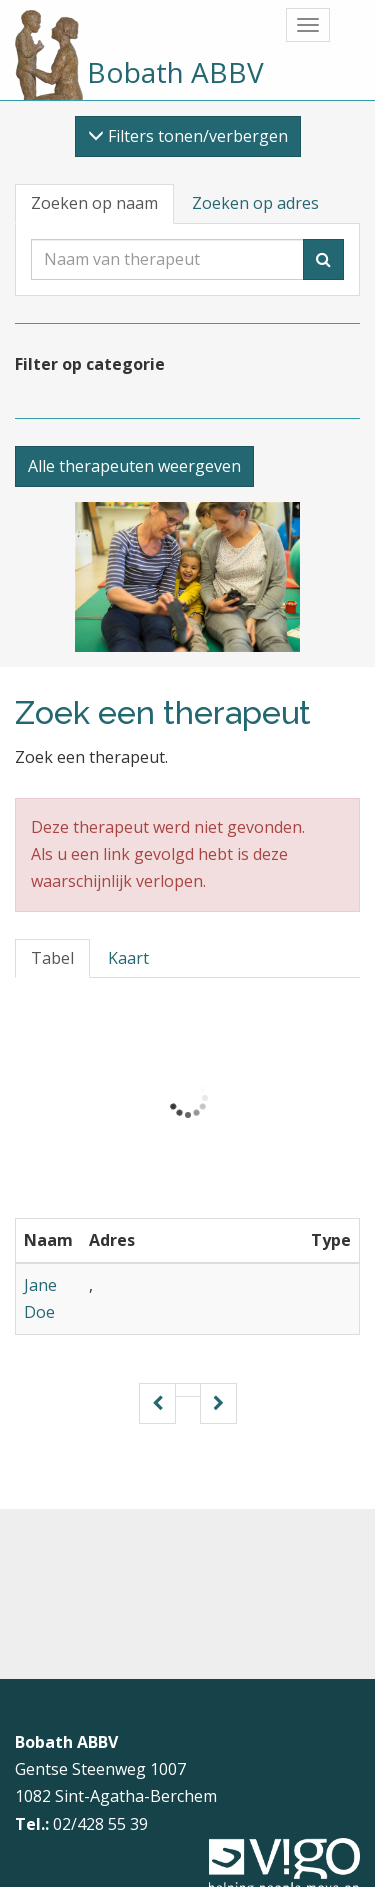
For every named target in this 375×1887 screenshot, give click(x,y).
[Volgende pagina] (218, 1403)
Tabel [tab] (52, 958)
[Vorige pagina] (157, 1403)
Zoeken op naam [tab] (94, 203)
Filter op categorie (90, 364)
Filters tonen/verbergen (188, 136)
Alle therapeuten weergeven (134, 466)
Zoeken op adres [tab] (255, 203)
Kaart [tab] (128, 958)
